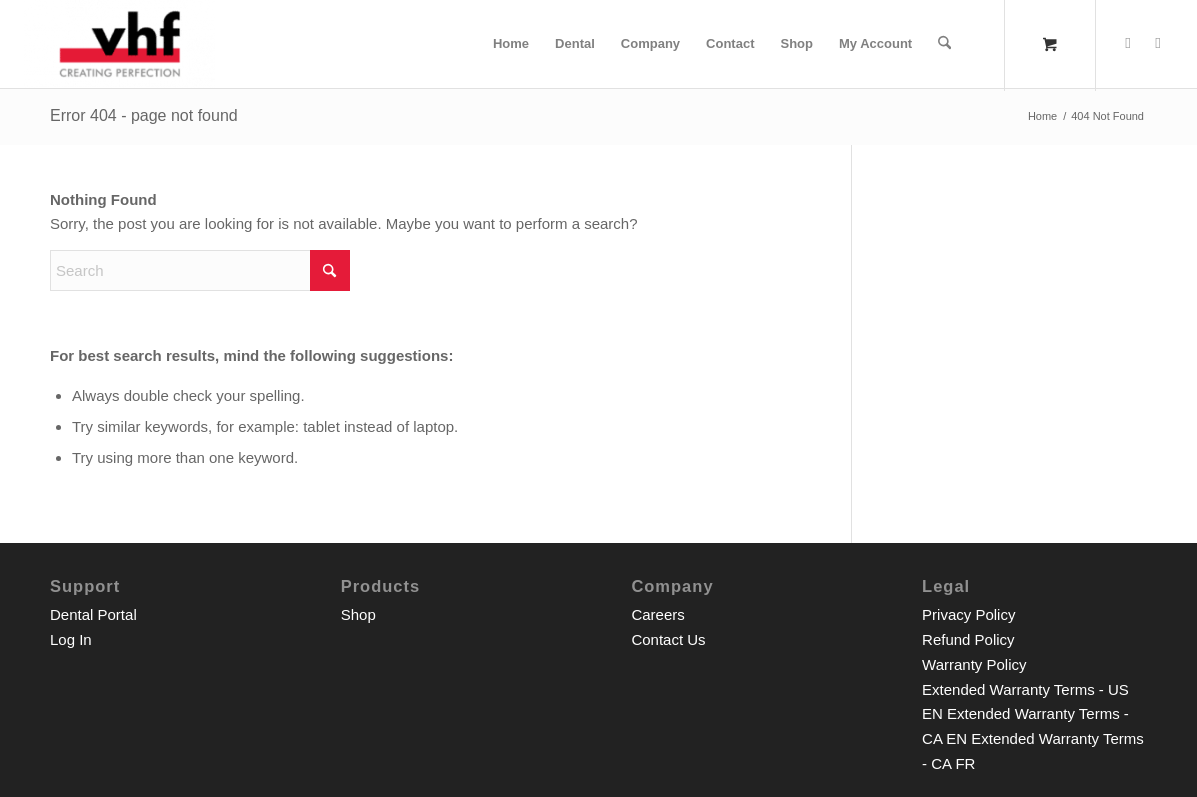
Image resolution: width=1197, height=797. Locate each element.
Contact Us (668, 639)
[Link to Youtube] (1158, 43)
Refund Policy (968, 639)
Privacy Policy (968, 614)
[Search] (944, 44)
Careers (657, 614)
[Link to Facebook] (1128, 43)
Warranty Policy (974, 664)
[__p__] (119, 44)
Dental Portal (93, 614)
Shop (358, 614)
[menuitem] (511, 44)
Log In (71, 639)
